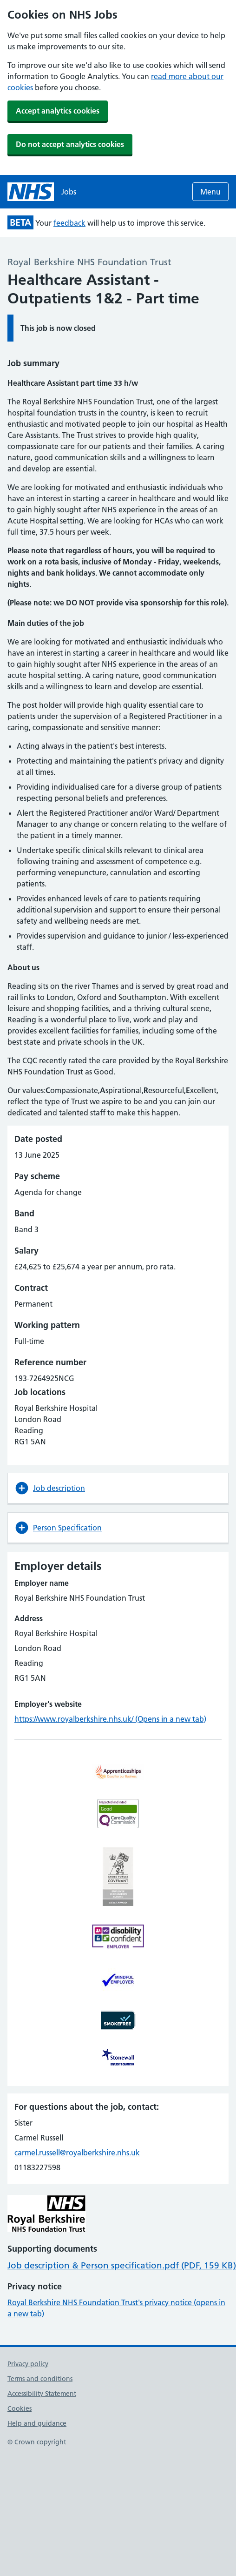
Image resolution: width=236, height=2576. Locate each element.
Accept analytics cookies (57, 110)
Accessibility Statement (41, 2393)
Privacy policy (27, 2364)
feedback (69, 223)
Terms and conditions (39, 2379)
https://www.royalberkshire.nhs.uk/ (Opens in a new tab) (110, 1719)
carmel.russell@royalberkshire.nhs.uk (77, 2152)
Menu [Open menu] (210, 191)
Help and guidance (36, 2423)
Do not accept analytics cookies (70, 144)
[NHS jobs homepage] (41, 191)
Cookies (19, 2408)
